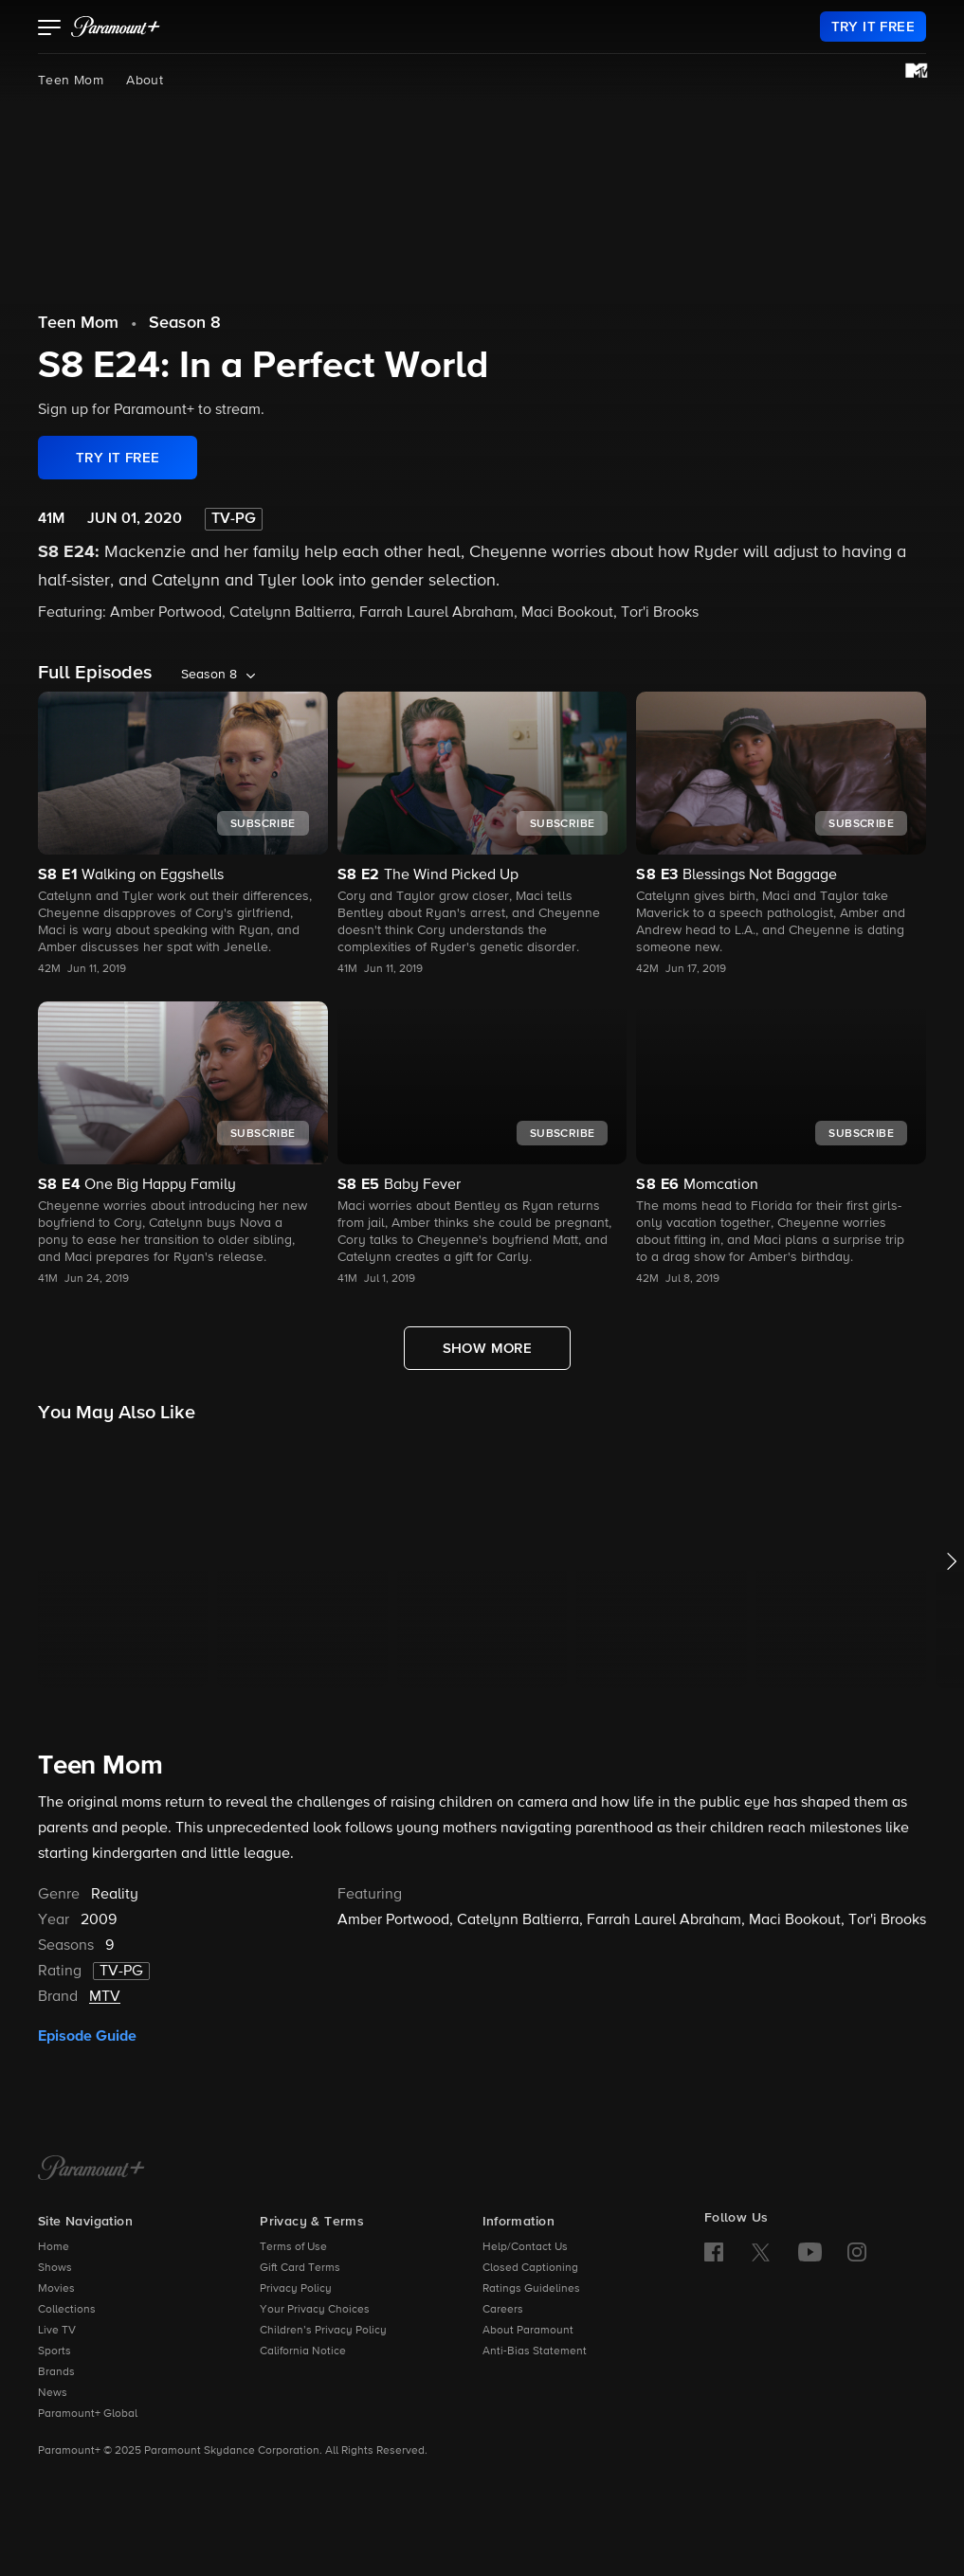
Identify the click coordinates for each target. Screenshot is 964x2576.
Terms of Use (293, 2247)
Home (53, 2247)
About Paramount (527, 2330)
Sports (54, 2351)
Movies (56, 2289)
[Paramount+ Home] (91, 2169)
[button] (49, 29)
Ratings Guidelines (531, 2289)
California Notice (303, 2351)
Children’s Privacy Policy (323, 2330)
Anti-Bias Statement (534, 2351)
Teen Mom (70, 80)
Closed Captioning (530, 2268)
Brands (56, 2372)
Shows (55, 2268)
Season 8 (185, 323)
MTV (104, 1997)
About (144, 80)
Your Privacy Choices (315, 2309)
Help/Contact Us (525, 2247)
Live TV (57, 2330)
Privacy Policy (296, 2289)
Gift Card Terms (300, 2268)
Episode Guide (87, 2036)
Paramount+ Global (87, 2414)
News (52, 2393)
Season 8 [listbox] (209, 674)
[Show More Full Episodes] (488, 1348)
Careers (502, 2309)
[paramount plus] (115, 26)
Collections (67, 2309)
